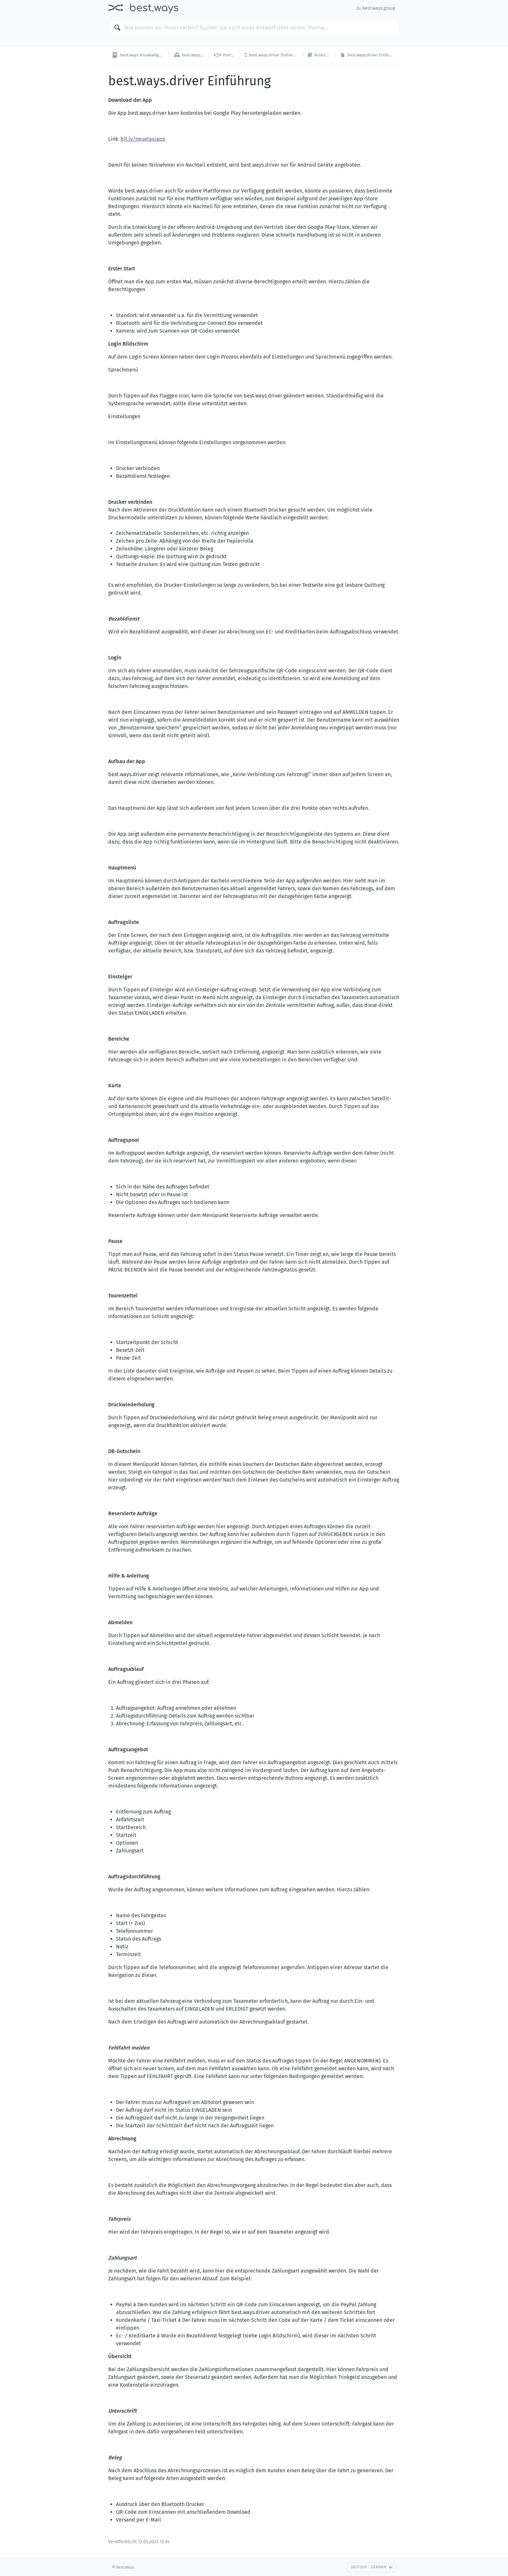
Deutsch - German (372, 2567)
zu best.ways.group (375, 8)
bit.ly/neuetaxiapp (143, 139)
